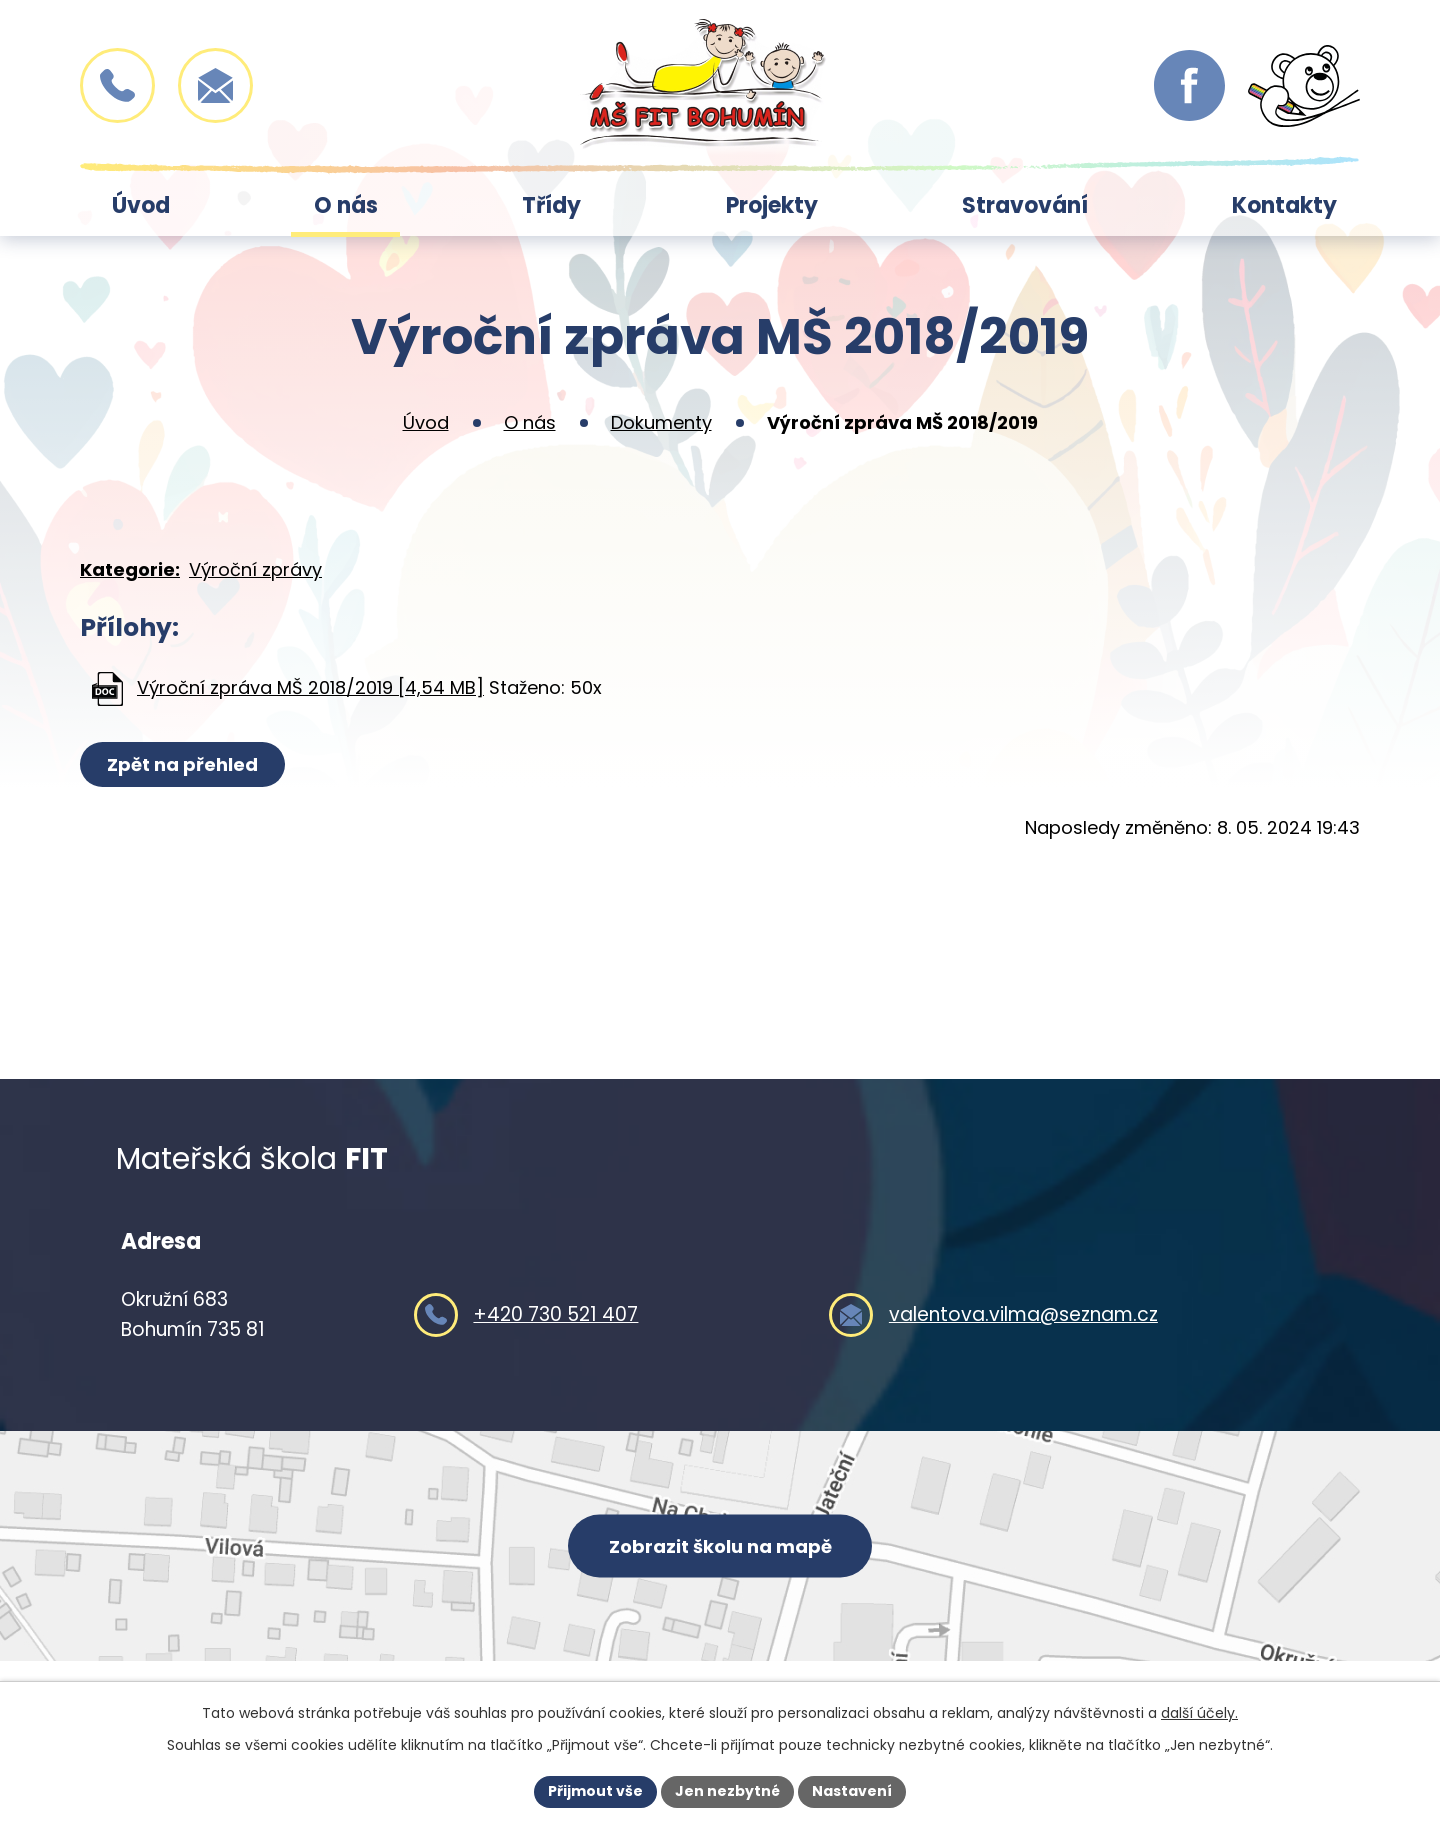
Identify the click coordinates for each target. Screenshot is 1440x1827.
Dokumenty (661, 422)
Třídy (551, 205)
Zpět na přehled (182, 764)
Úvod (141, 205)
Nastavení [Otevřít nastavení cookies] (852, 1791)
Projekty (772, 205)
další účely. (1199, 1713)
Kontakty (1284, 205)
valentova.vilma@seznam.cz (1023, 1314)
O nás (346, 205)
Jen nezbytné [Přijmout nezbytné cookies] (727, 1791)
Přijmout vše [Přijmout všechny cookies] (595, 1791)
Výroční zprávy (255, 569)
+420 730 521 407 (555, 1314)
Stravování (1025, 205)
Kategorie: (130, 569)
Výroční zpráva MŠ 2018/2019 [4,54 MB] (310, 687)
